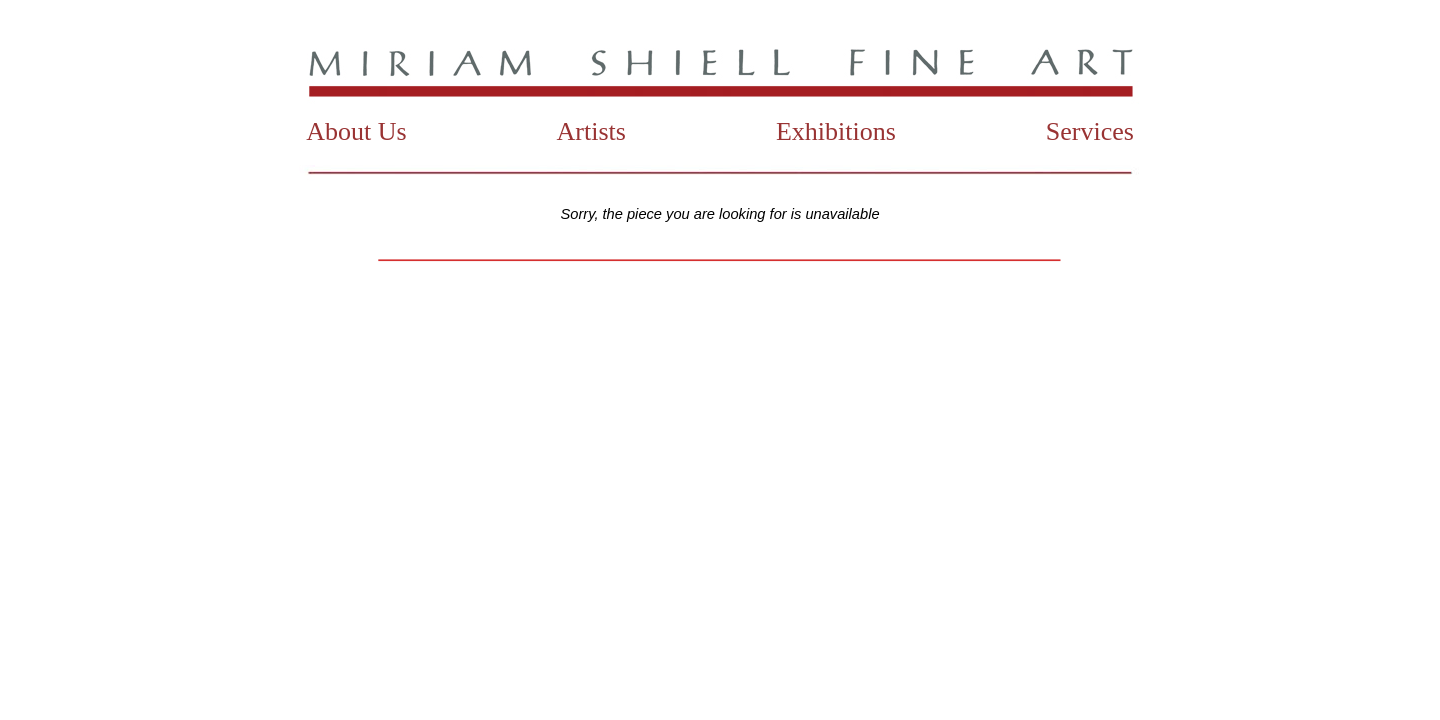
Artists (591, 131)
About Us (356, 131)
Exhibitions (836, 131)
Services (1090, 131)
